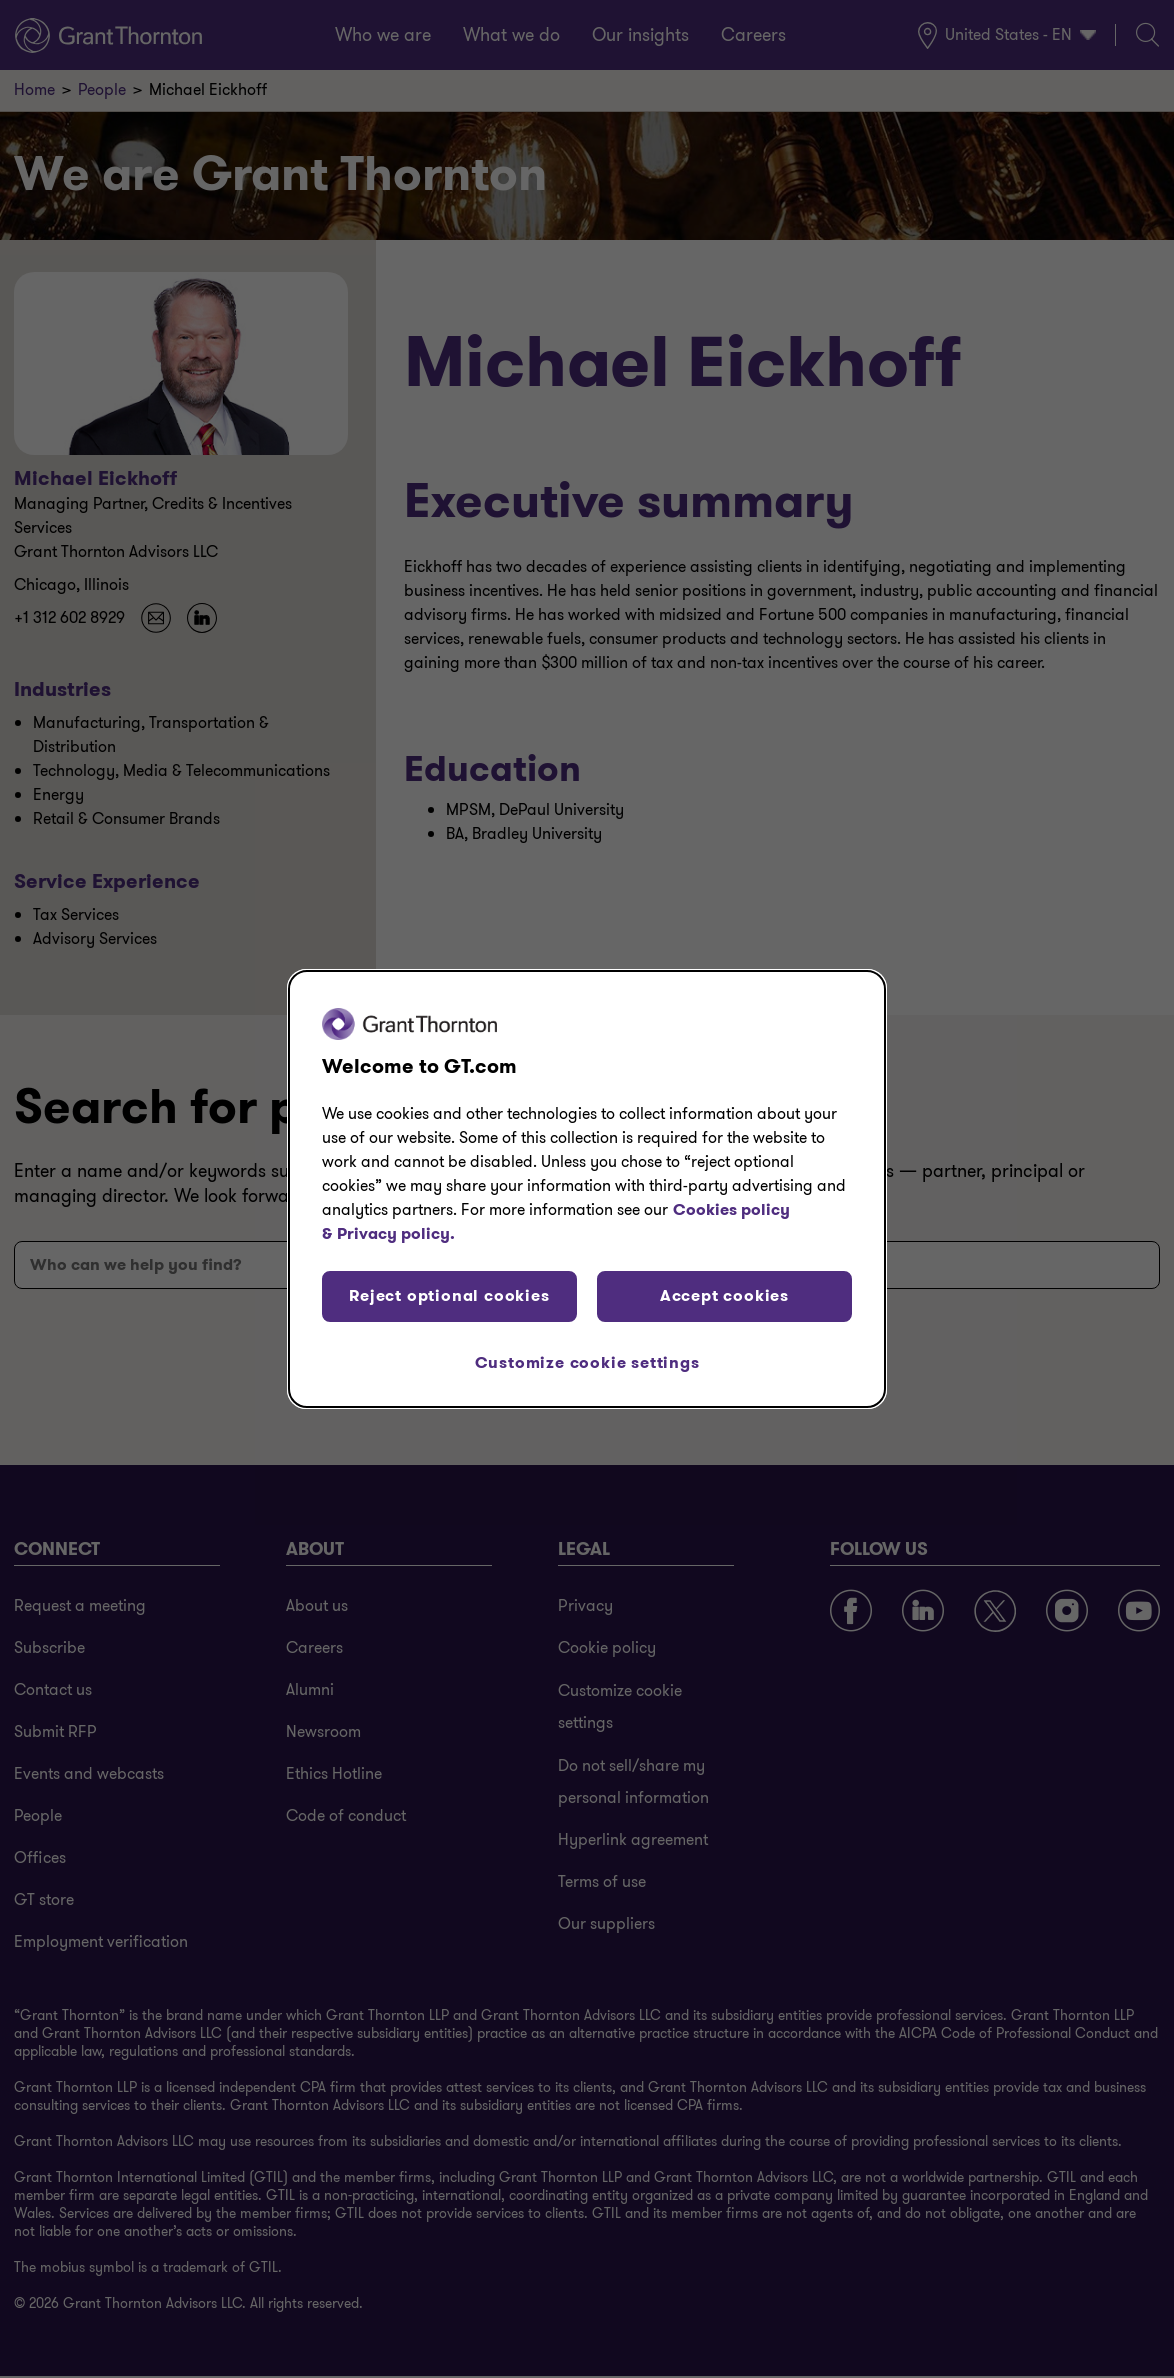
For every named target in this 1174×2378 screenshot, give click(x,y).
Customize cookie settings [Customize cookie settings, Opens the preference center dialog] (587, 1363)
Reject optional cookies (449, 1295)
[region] (587, 1189)
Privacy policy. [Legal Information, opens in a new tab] (396, 1233)
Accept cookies (724, 1295)
